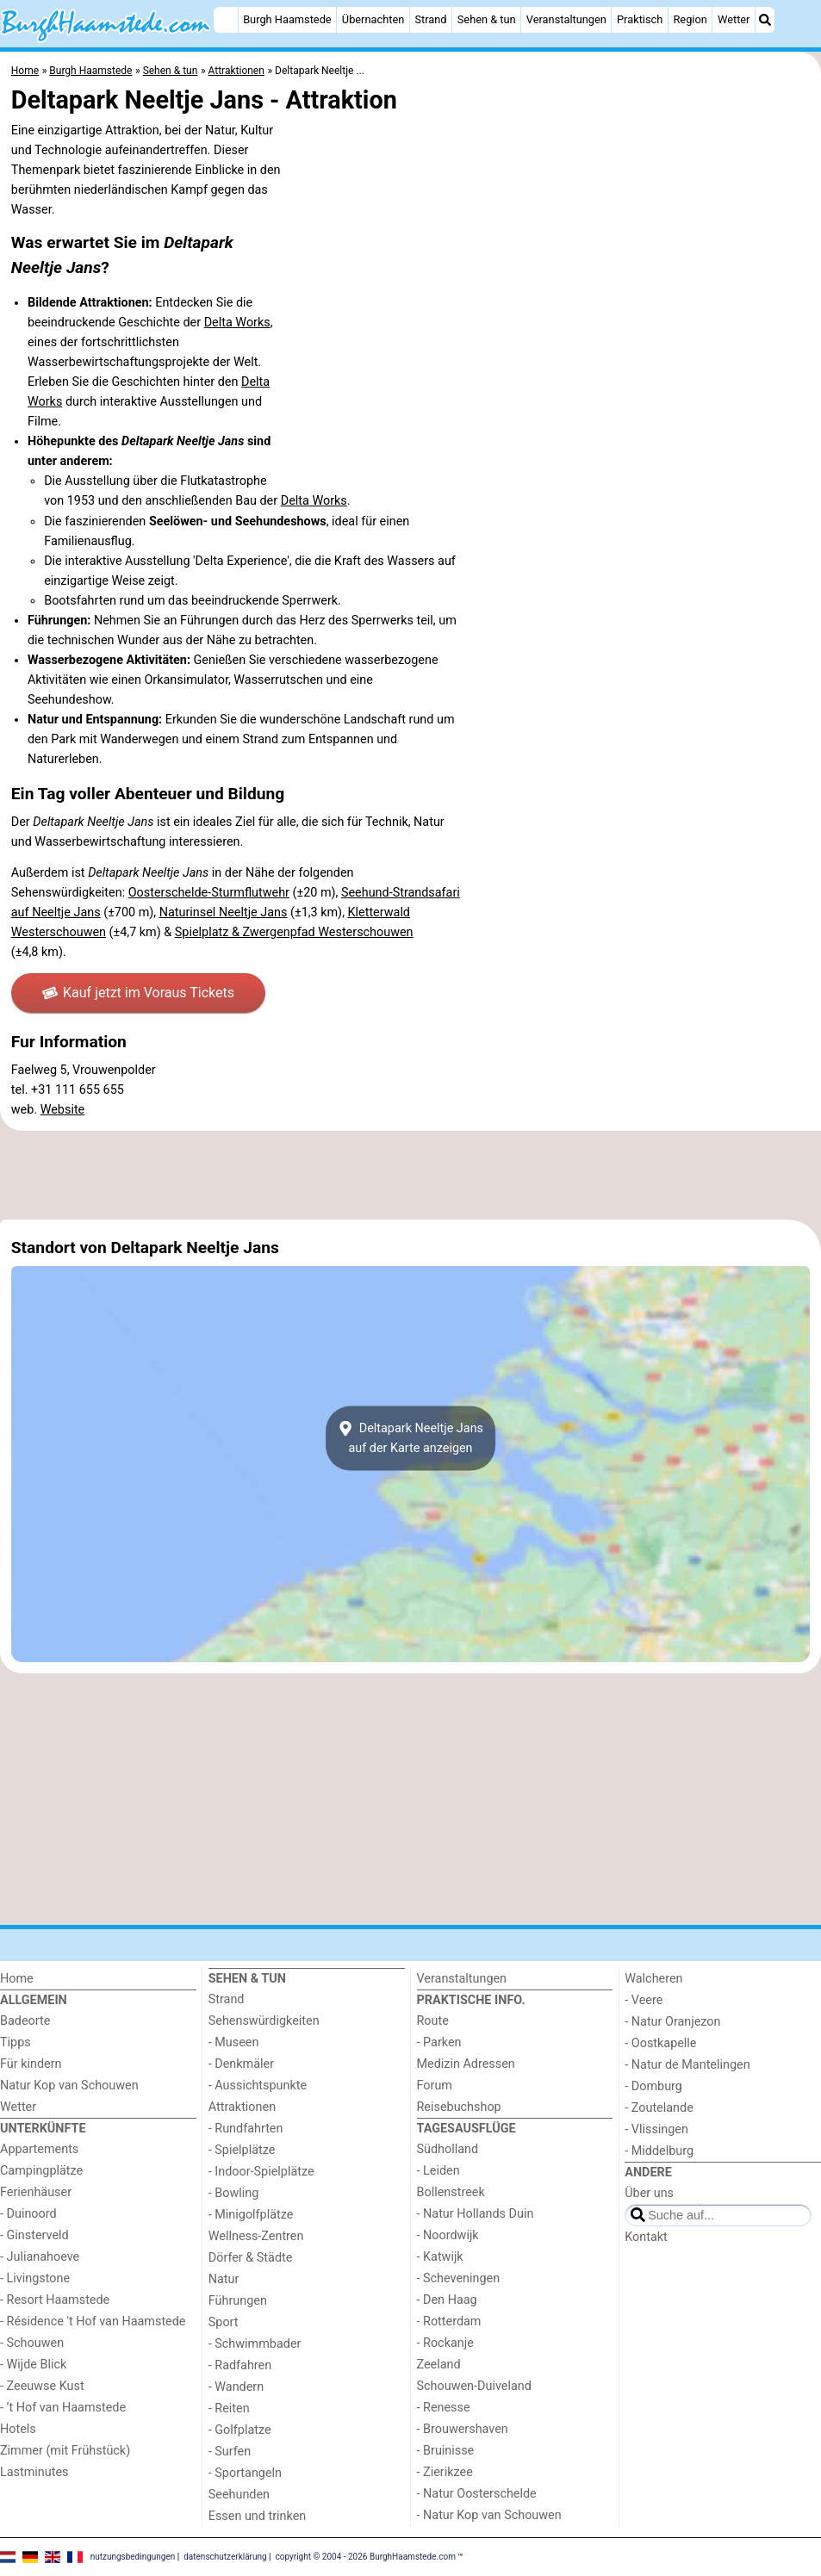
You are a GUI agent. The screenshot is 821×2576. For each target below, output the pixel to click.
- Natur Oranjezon (672, 2021)
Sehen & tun (486, 19)
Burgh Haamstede (287, 19)
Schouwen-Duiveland (474, 2386)
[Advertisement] (410, 1175)
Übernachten (373, 19)
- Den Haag (447, 2300)
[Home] (226, 20)
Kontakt (646, 2237)
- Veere (643, 2000)
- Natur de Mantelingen (687, 2065)
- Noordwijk (448, 2235)
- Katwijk (440, 2257)
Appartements (39, 2149)
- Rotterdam (449, 2321)
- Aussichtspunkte (257, 2085)
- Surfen (229, 2451)
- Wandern (236, 2387)
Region (689, 19)
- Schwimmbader (255, 2344)
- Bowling (233, 2193)
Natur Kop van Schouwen (69, 2085)
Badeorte (25, 2021)
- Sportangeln (245, 2473)
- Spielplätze (242, 2150)
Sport (223, 2322)
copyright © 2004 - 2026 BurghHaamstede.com (366, 2556)
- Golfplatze (239, 2430)
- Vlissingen (656, 2129)
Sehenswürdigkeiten (264, 2021)
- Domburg (653, 2086)
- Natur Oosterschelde (477, 2493)
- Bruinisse (446, 2450)
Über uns (649, 2193)
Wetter (733, 19)
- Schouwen (32, 2343)
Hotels (18, 2429)
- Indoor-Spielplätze (261, 2171)
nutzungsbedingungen (133, 2556)
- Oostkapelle (660, 2043)
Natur (223, 2279)
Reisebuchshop (459, 2107)
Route (433, 2021)
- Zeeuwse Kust (42, 2386)
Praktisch (639, 19)
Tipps (15, 2042)
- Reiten (229, 2408)
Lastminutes (34, 2472)
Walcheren (653, 1978)
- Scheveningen (459, 2278)
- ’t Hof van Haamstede (63, 2407)
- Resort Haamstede (54, 2300)
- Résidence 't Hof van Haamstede (93, 2321)
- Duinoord (28, 2214)
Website (62, 1109)
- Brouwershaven (462, 2429)
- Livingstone (35, 2278)
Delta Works (237, 322)
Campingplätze (41, 2170)
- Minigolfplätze (251, 2214)
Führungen (237, 2301)
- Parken (439, 2042)
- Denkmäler (241, 2064)
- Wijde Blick (33, 2364)
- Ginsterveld (34, 2235)
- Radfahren (239, 2365)
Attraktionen (242, 2107)
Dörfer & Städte (250, 2257)
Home (17, 1978)
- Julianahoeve (39, 2257)
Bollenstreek (451, 2192)
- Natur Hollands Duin (475, 2214)
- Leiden (438, 2170)
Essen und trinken (257, 2516)
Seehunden (239, 2494)
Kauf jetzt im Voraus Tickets (138, 992)
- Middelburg (659, 2151)
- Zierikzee (445, 2472)
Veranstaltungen (566, 19)
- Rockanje (445, 2343)
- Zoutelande (659, 2108)
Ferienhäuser (36, 2192)
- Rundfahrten (245, 2128)
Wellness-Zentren (256, 2236)
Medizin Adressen (466, 2064)
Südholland (448, 2149)
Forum (434, 2085)
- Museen (233, 2042)
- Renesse (443, 2407)
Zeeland (439, 2364)
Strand (430, 19)
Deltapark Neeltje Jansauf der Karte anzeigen (410, 1438)
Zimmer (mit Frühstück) (65, 2450)
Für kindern (31, 2064)
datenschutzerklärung (224, 2556)
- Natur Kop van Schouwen (489, 2515)
